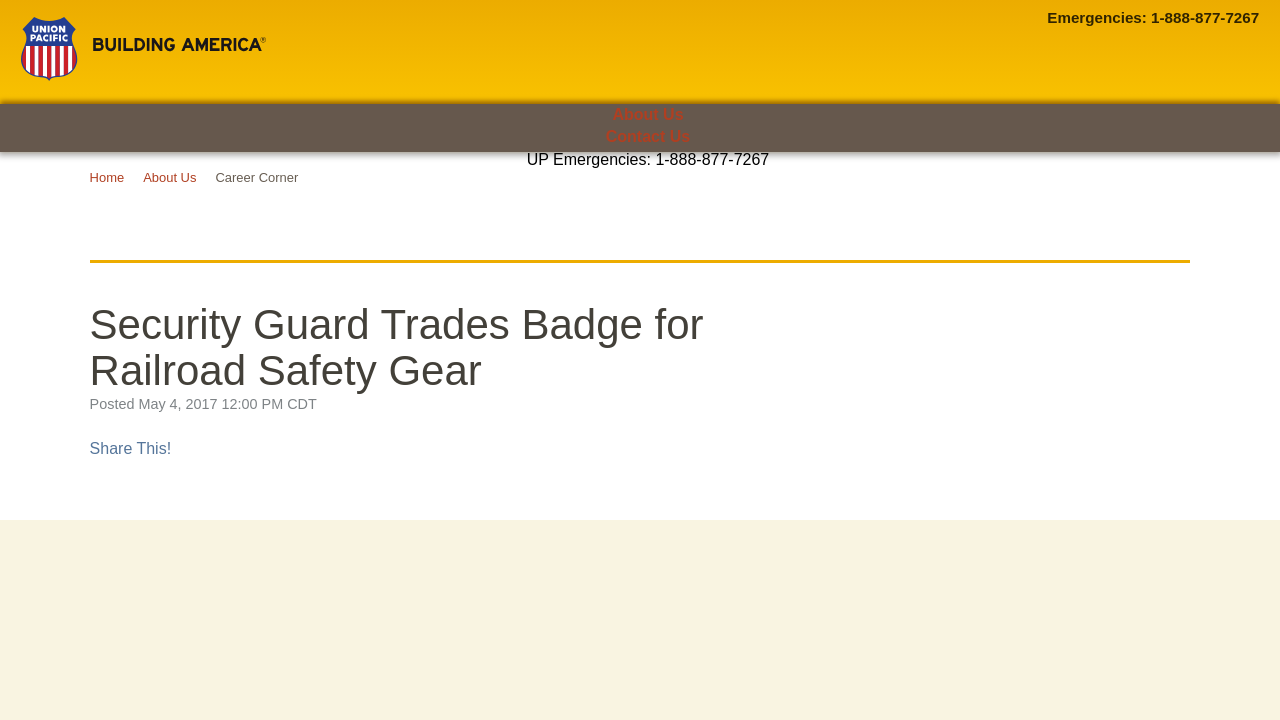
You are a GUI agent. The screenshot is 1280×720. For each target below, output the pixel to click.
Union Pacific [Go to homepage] (143, 49)
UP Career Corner (640, 234)
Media (913, 194)
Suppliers (627, 194)
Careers (1080, 194)
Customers (124, 194)
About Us (647, 114)
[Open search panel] (1210, 194)
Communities (459, 194)
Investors (770, 194)
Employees (292, 194)
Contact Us (648, 136)
